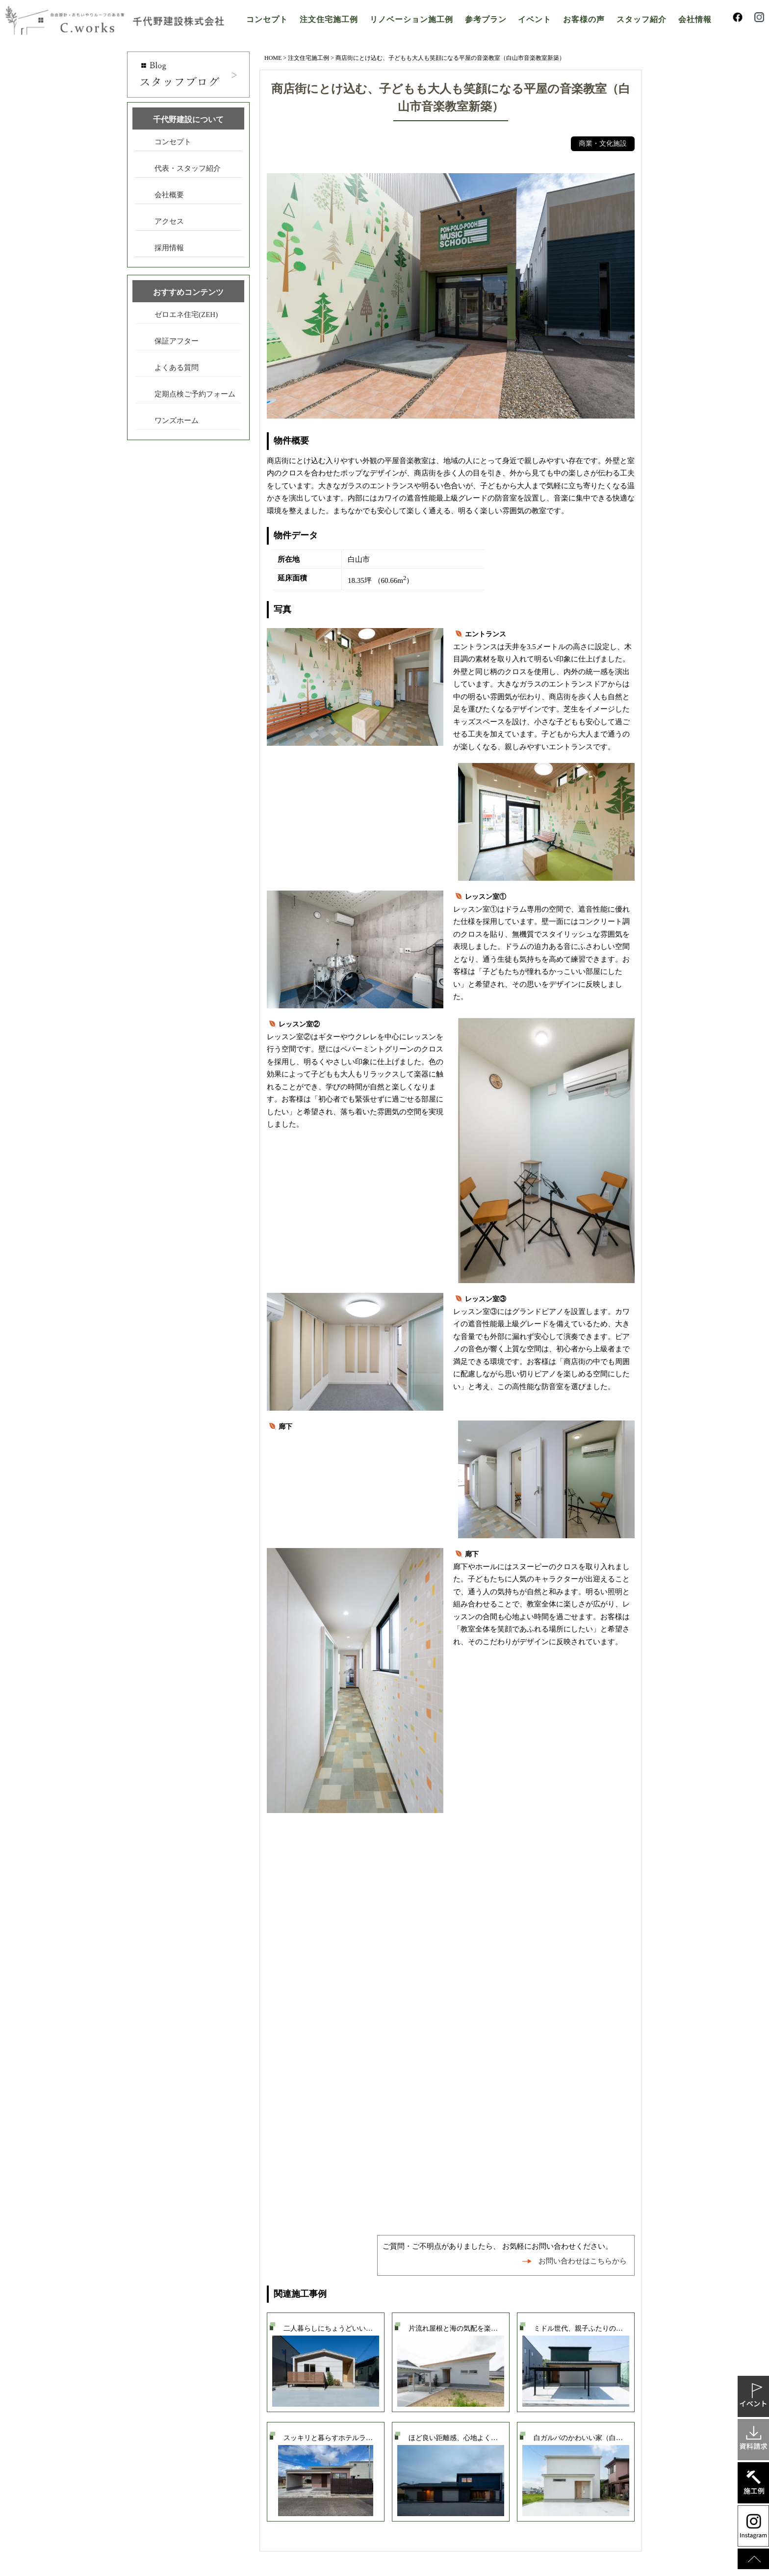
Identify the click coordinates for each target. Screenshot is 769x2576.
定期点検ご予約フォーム (194, 394)
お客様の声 (584, 19)
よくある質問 (176, 367)
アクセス (169, 221)
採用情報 (169, 248)
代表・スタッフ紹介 (187, 168)
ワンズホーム (176, 420)
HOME (273, 57)
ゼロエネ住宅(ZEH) (186, 314)
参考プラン (486, 19)
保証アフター (176, 341)
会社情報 (695, 19)
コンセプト (267, 19)
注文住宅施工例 (329, 19)
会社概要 (169, 195)
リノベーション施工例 (411, 19)
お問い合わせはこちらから (582, 2261)
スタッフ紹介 (641, 19)
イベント (534, 19)
